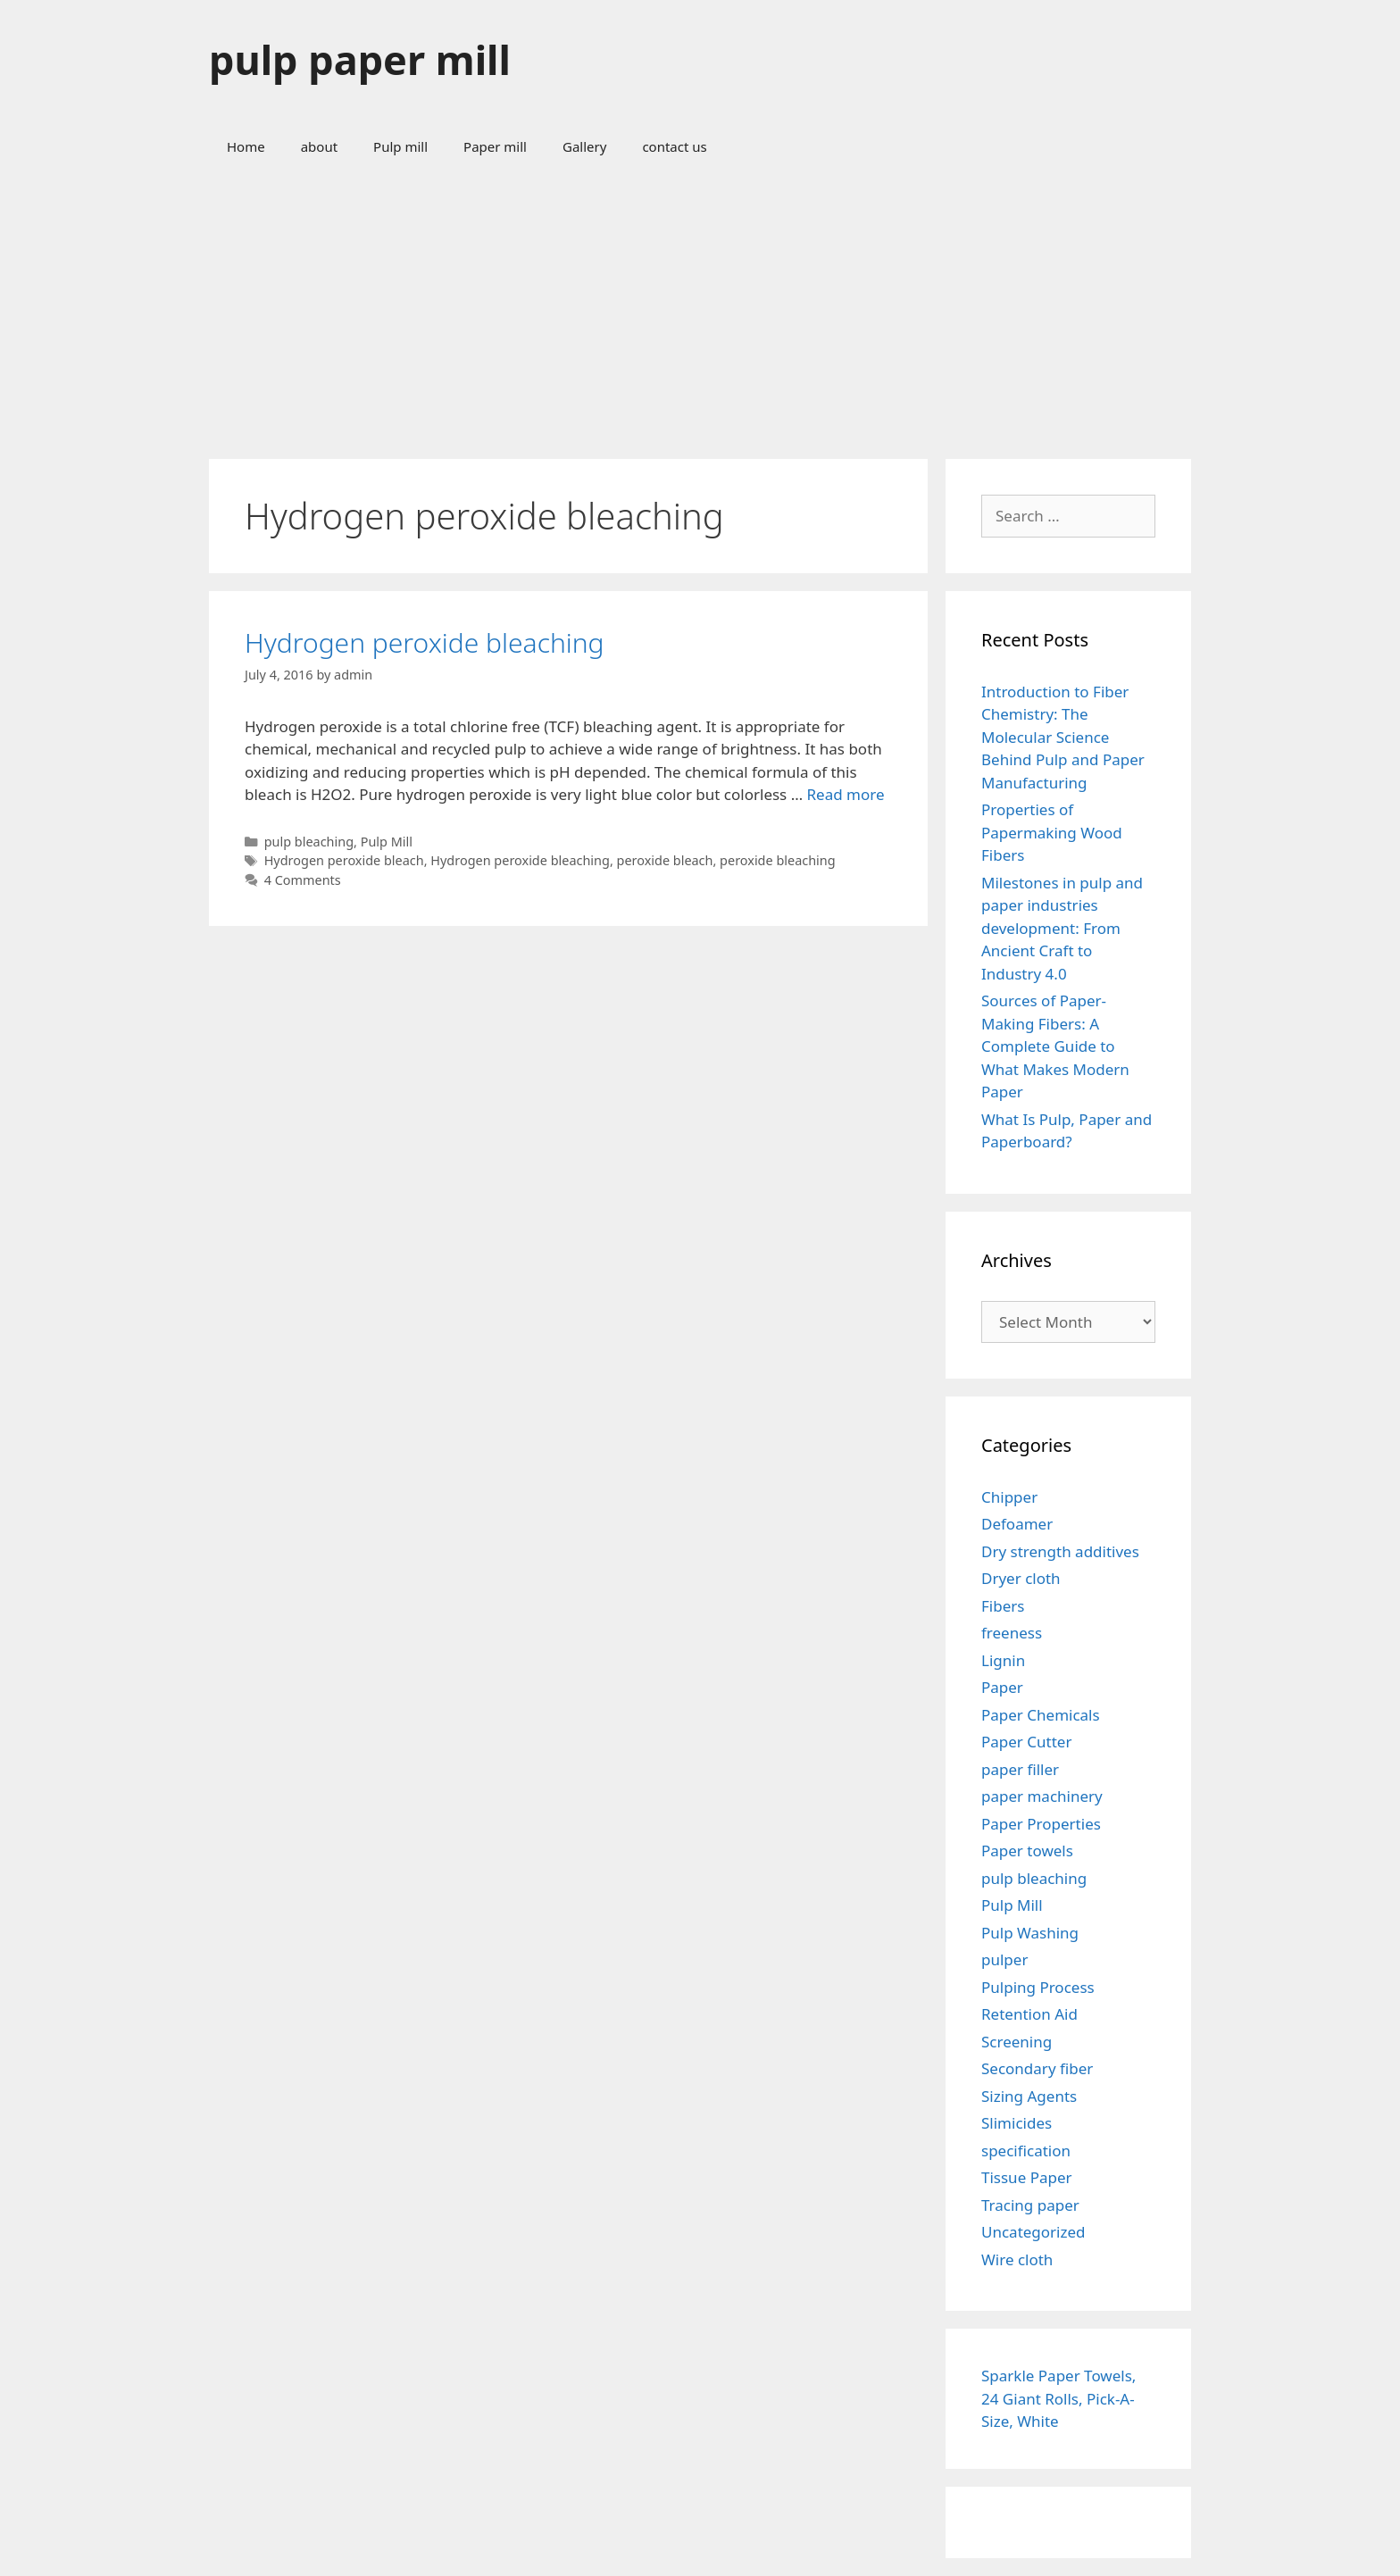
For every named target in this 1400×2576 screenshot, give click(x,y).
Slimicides (1016, 2123)
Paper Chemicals (1040, 1715)
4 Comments (302, 879)
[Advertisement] (700, 307)
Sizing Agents (1029, 2096)
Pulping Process (1038, 1987)
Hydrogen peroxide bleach (344, 860)
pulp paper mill (360, 59)
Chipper (1009, 1497)
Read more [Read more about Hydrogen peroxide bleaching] (846, 794)
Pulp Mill (386, 841)
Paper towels (1027, 1850)
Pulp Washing (1030, 1932)
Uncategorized (1033, 2232)
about (319, 146)
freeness (1011, 1632)
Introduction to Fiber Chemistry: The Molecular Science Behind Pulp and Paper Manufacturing (1063, 737)
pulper (1004, 1959)
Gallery (584, 146)
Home (246, 146)
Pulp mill (400, 146)
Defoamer (1017, 1523)
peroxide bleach (665, 860)
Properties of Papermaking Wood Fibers (1051, 832)
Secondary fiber (1037, 2068)
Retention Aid (1029, 2014)
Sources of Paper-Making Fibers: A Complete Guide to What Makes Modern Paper (1055, 1046)
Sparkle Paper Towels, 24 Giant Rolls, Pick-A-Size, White (1058, 2398)
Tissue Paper (1026, 2177)
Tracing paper (1030, 2205)
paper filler (1020, 1769)
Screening (1016, 2041)
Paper (1002, 1687)
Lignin (1003, 1660)
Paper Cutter (1026, 1741)
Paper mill (495, 146)
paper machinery (1042, 1796)
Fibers (1002, 1606)
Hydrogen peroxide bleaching (424, 642)
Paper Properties (1041, 1823)
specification (1026, 2150)
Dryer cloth (1021, 1578)
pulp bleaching (309, 841)
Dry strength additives (1060, 1551)
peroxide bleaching (778, 860)
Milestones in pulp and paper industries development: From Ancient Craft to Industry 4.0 (1062, 928)
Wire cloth (1017, 2259)
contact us (674, 146)
